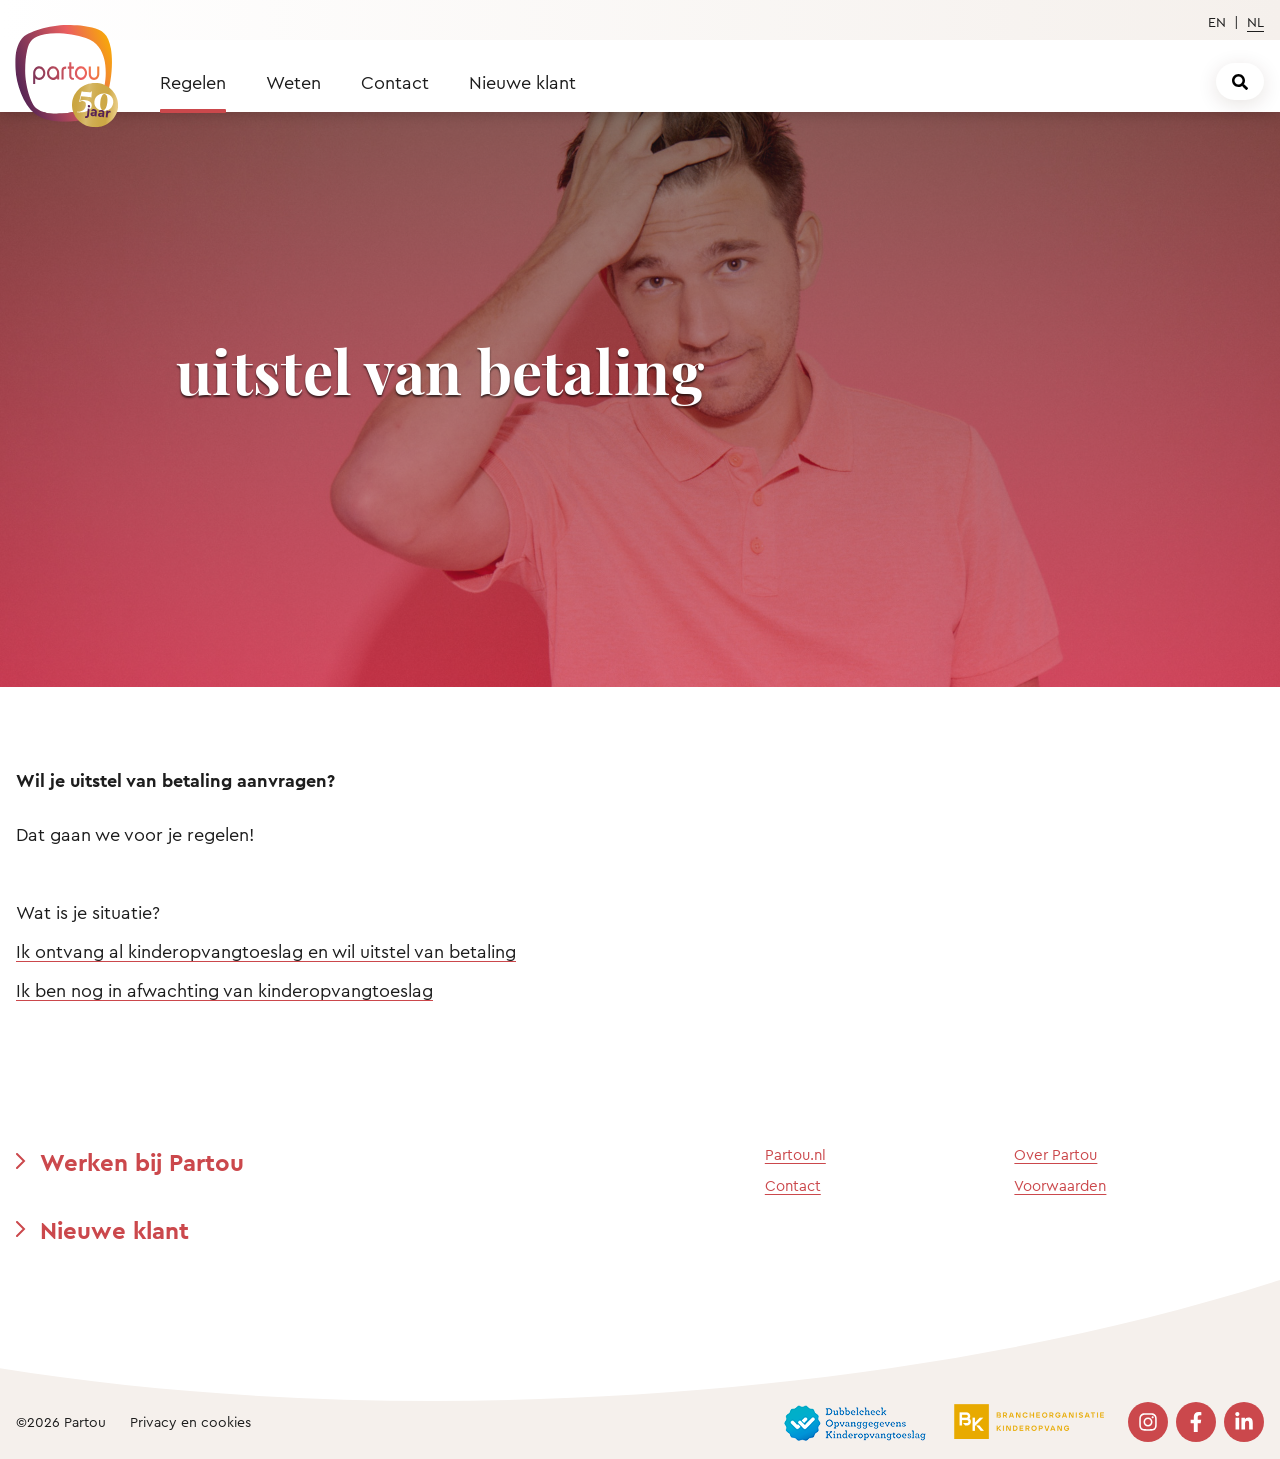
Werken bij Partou (142, 1162)
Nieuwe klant (522, 82)
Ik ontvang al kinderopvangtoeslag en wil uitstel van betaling (266, 951)
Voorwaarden (1060, 1185)
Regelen (193, 82)
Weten (293, 82)
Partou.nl (795, 1154)
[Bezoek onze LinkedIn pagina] (1244, 1422)
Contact (395, 82)
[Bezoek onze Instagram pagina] (1148, 1422)
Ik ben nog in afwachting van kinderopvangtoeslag (224, 990)
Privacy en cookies (190, 1421)
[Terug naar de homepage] (57, 65)
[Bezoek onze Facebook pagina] (1196, 1422)
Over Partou (1055, 1154)
